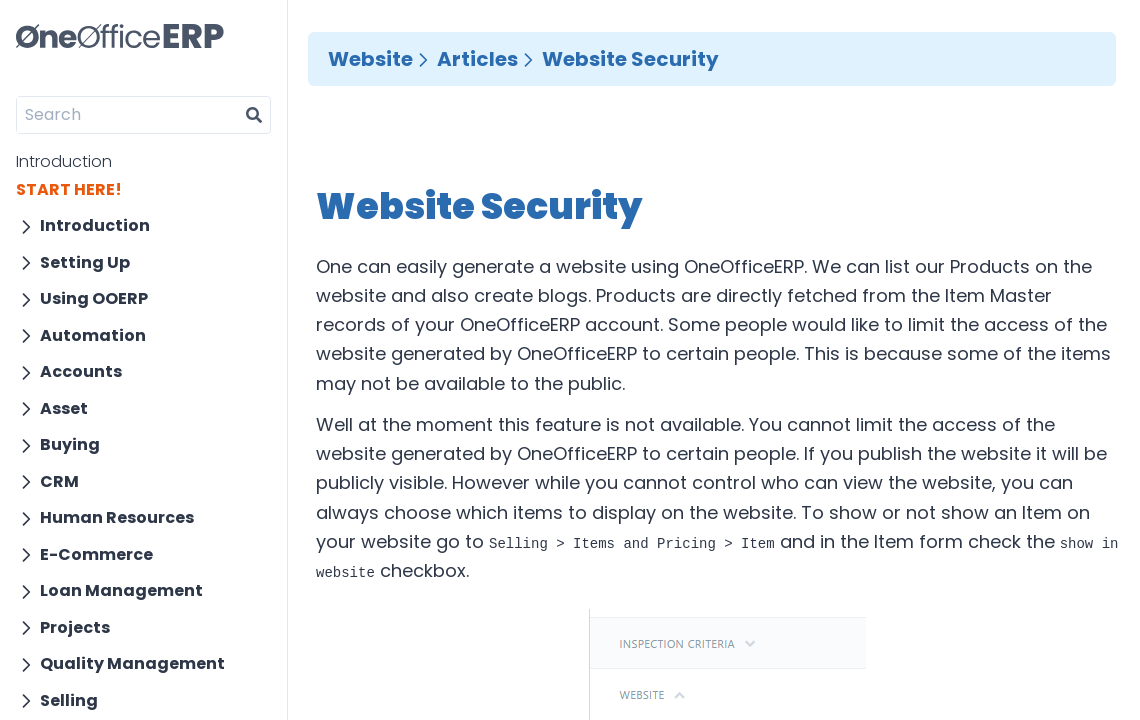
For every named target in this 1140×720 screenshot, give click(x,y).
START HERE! (69, 189)
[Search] (127, 115)
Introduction (64, 161)
